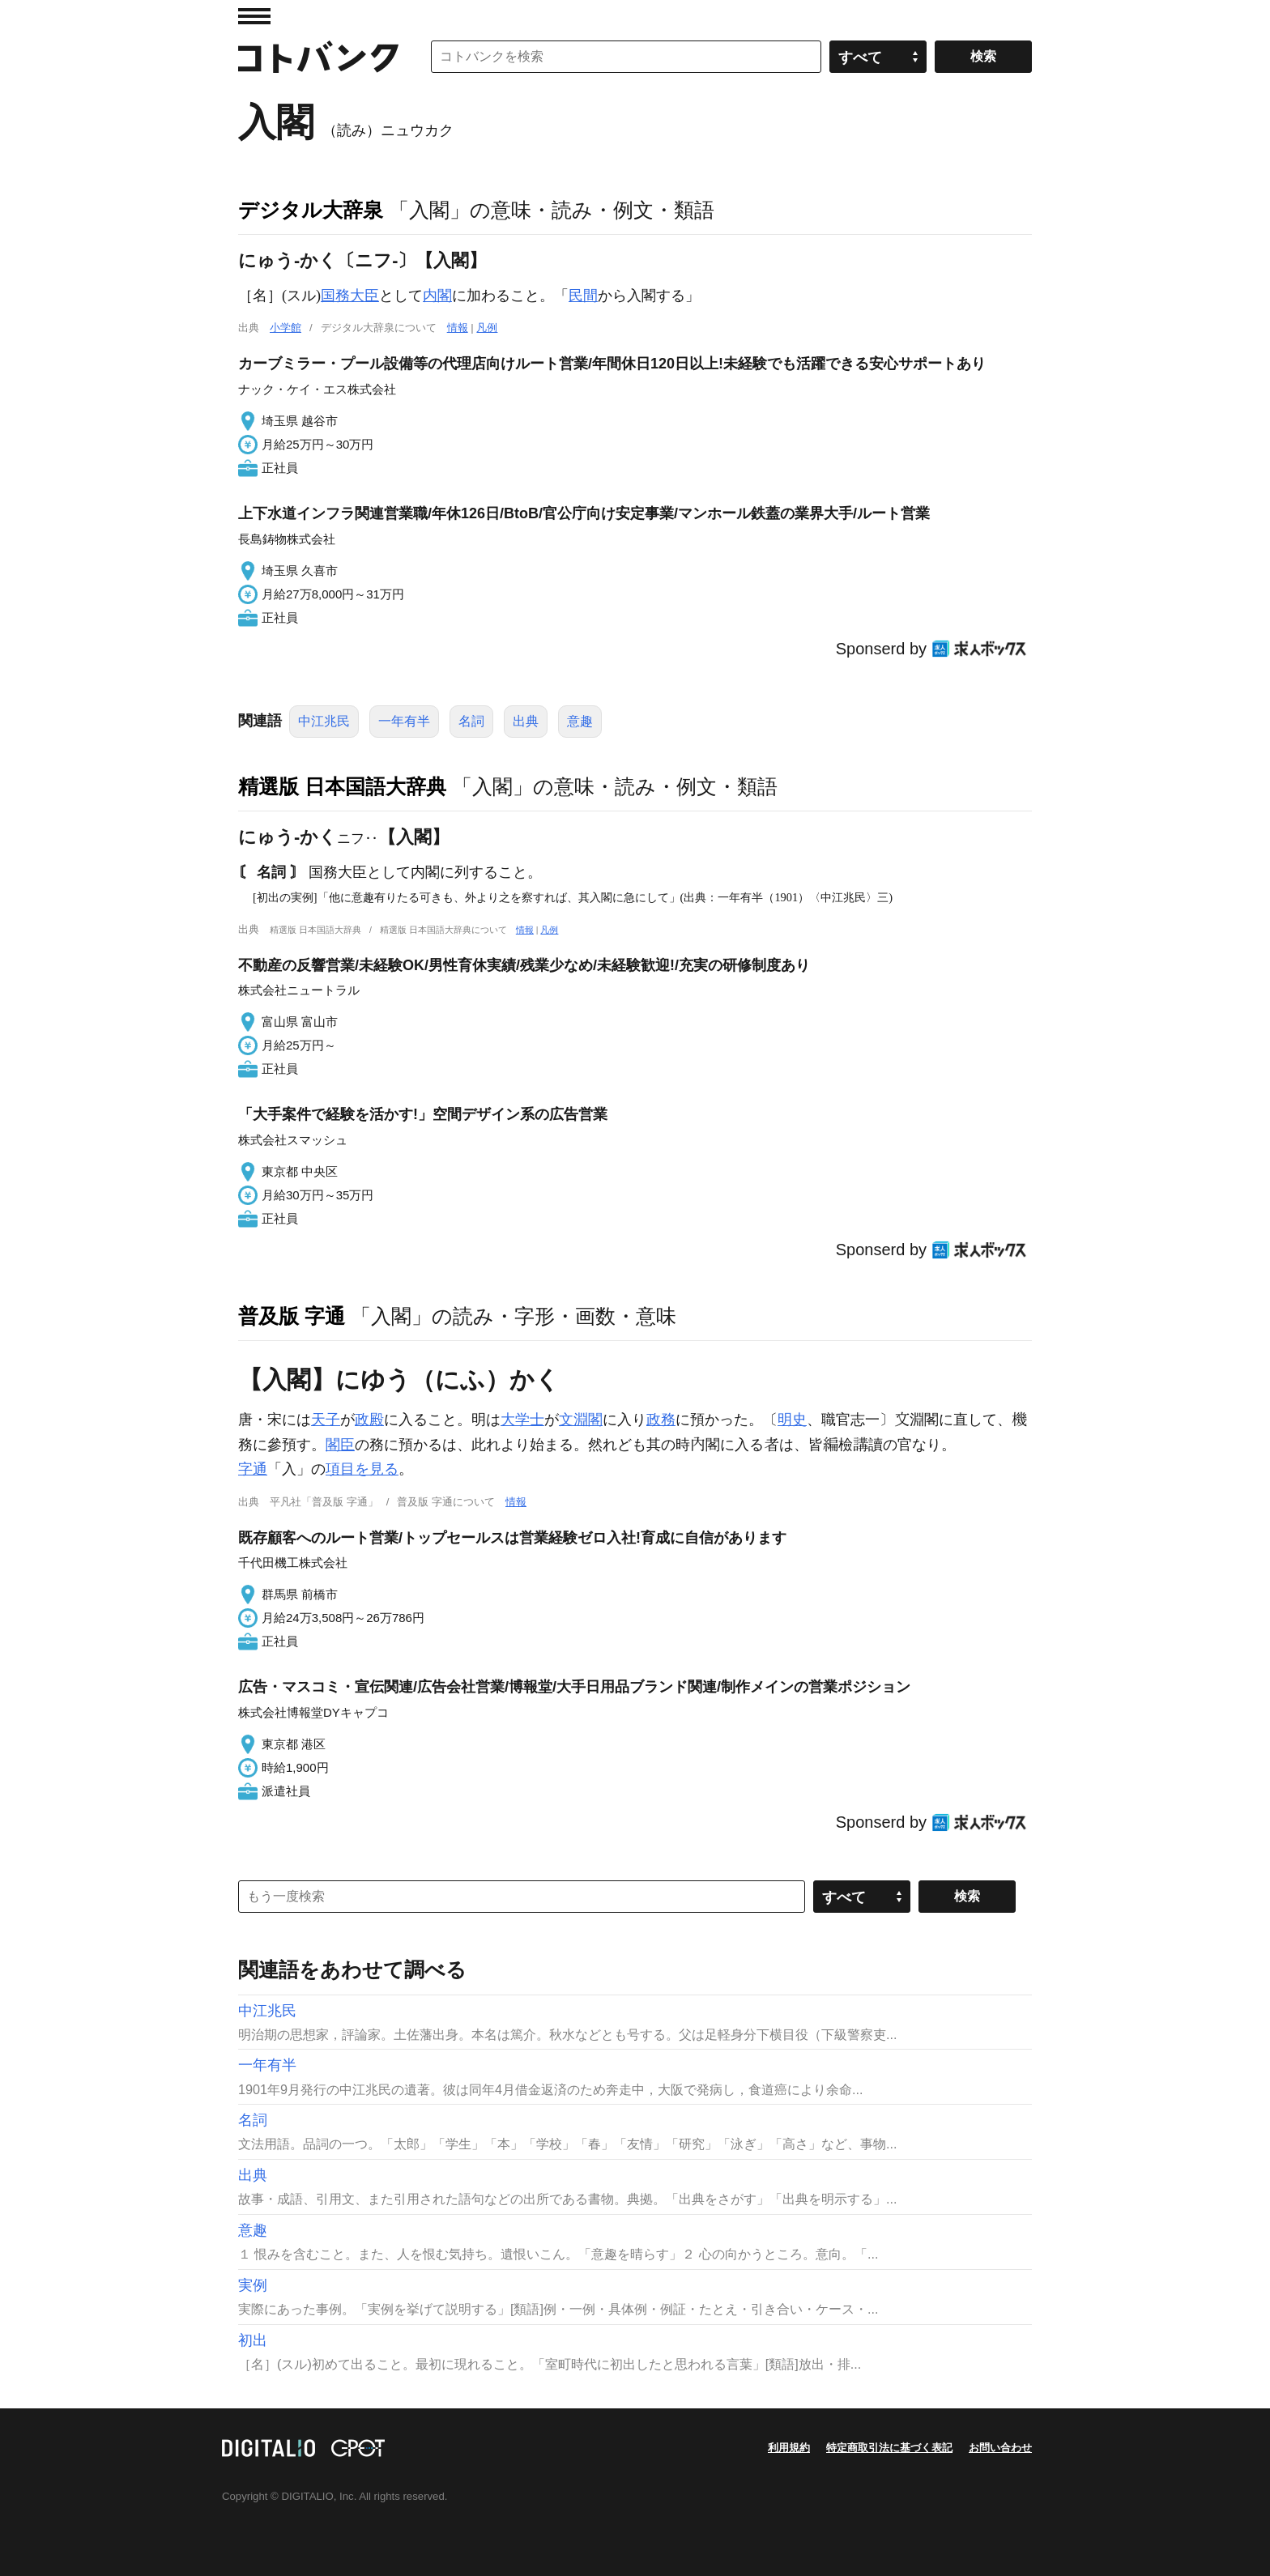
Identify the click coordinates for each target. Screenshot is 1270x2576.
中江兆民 (324, 721)
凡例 (486, 327)
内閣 (437, 295)
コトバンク (318, 56)
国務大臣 (350, 295)
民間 (583, 295)
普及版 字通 (291, 1316)
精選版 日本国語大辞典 (342, 786)
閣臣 (340, 1445)
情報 (457, 327)
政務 (660, 1419)
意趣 (580, 721)
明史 (792, 1419)
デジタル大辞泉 (310, 209)
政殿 (369, 1419)
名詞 (471, 721)
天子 (325, 1419)
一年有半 (404, 721)
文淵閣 (581, 1419)
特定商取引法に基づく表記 (889, 2448)
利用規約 (789, 2448)
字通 (252, 1469)
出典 (526, 721)
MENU (254, 16)
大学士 (522, 1419)
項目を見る (362, 1469)
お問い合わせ (1000, 2448)
